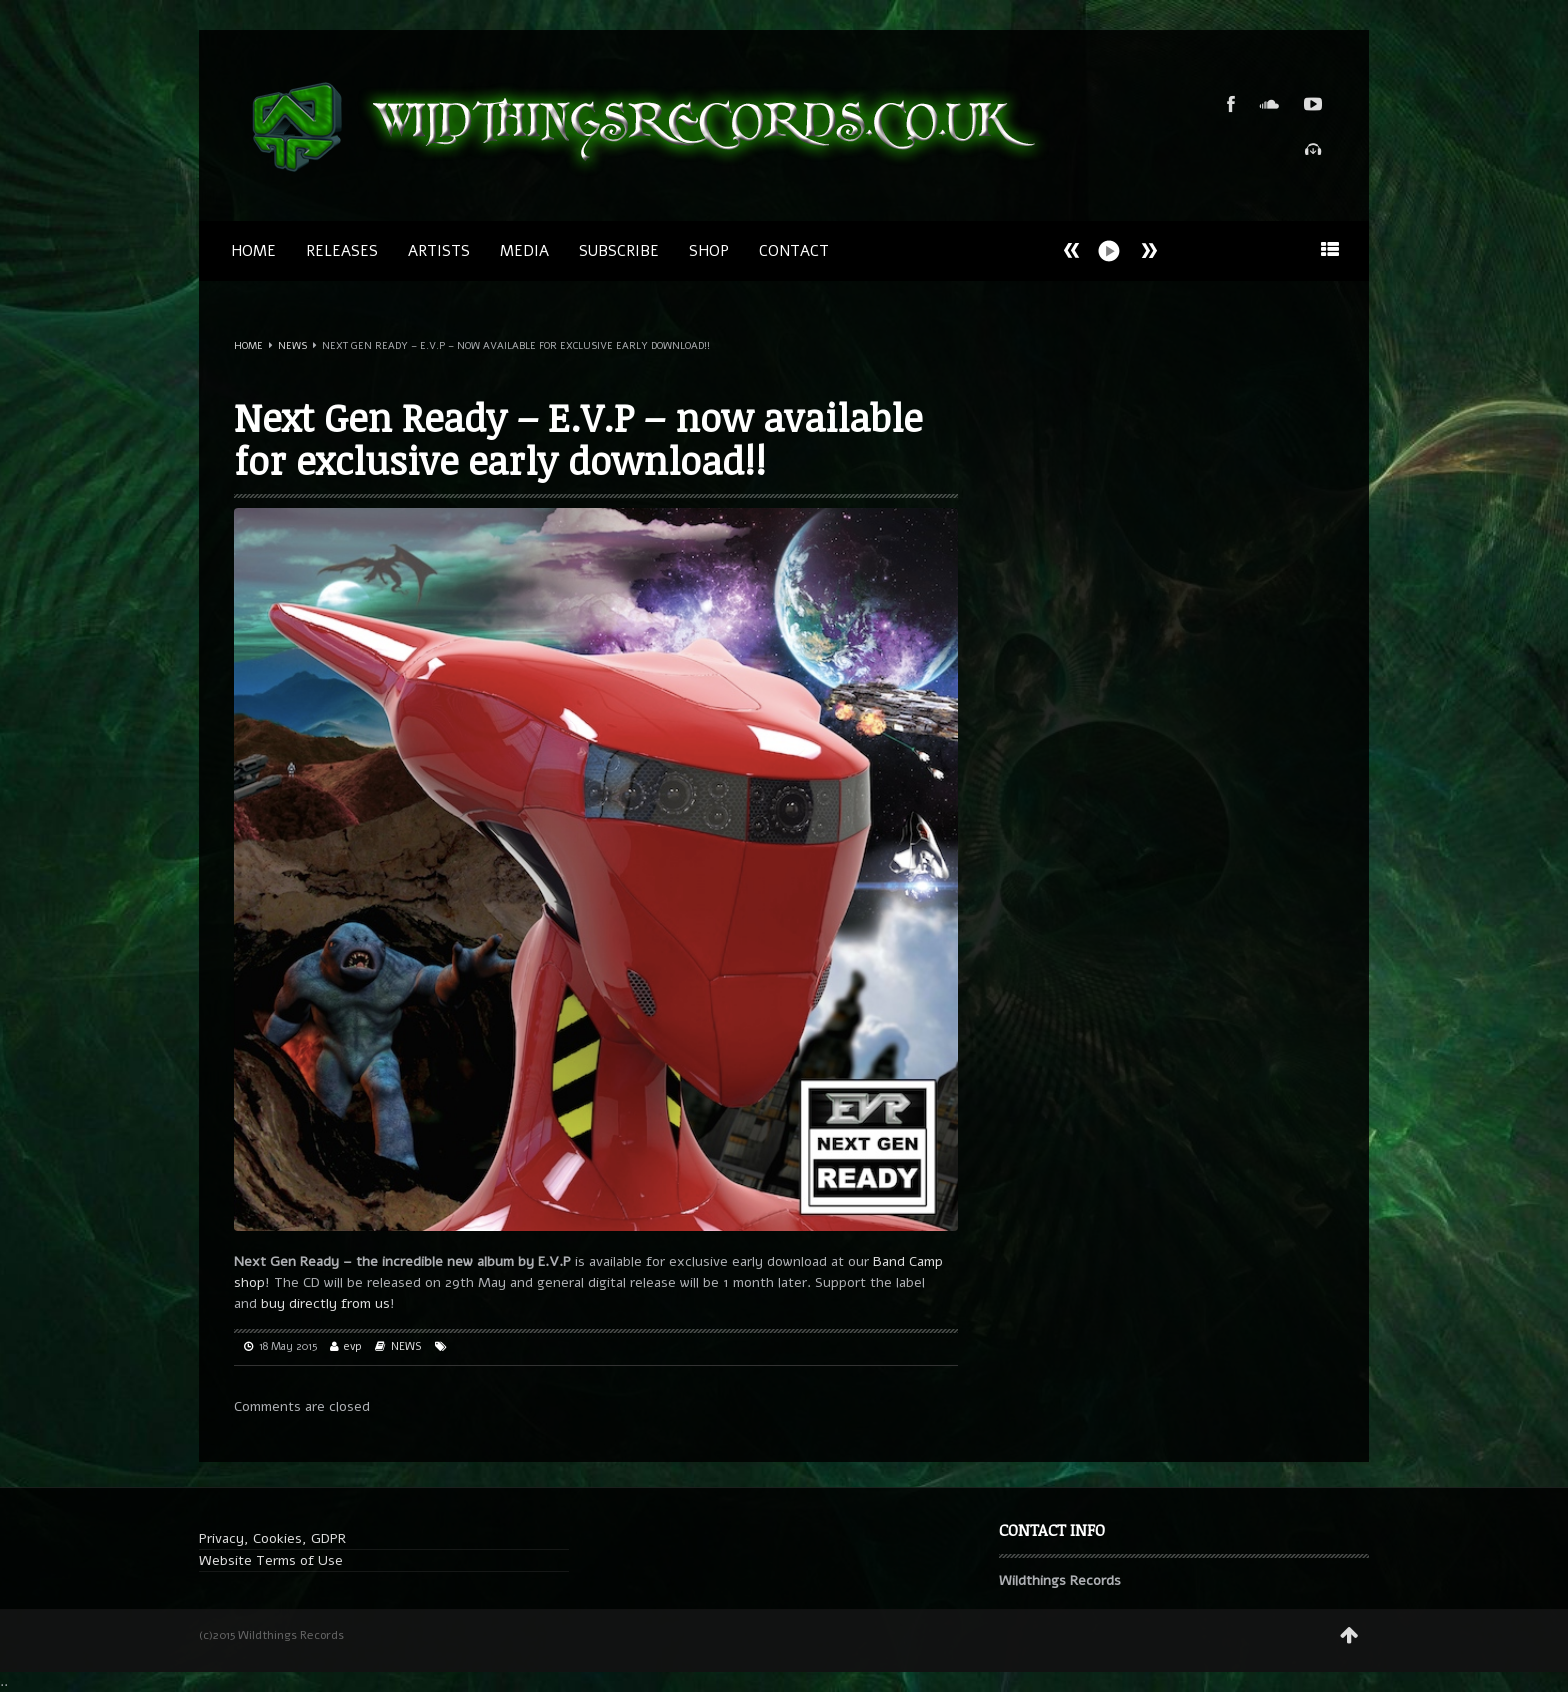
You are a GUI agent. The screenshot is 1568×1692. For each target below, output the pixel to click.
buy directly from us (325, 1303)
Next (1072, 250)
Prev (1149, 250)
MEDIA (524, 251)
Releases (342, 251)
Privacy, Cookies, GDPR (272, 1538)
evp (353, 1346)
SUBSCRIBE (619, 251)
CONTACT (794, 251)
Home (253, 251)
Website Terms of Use (271, 1560)
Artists (439, 251)
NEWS (292, 346)
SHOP (709, 251)
